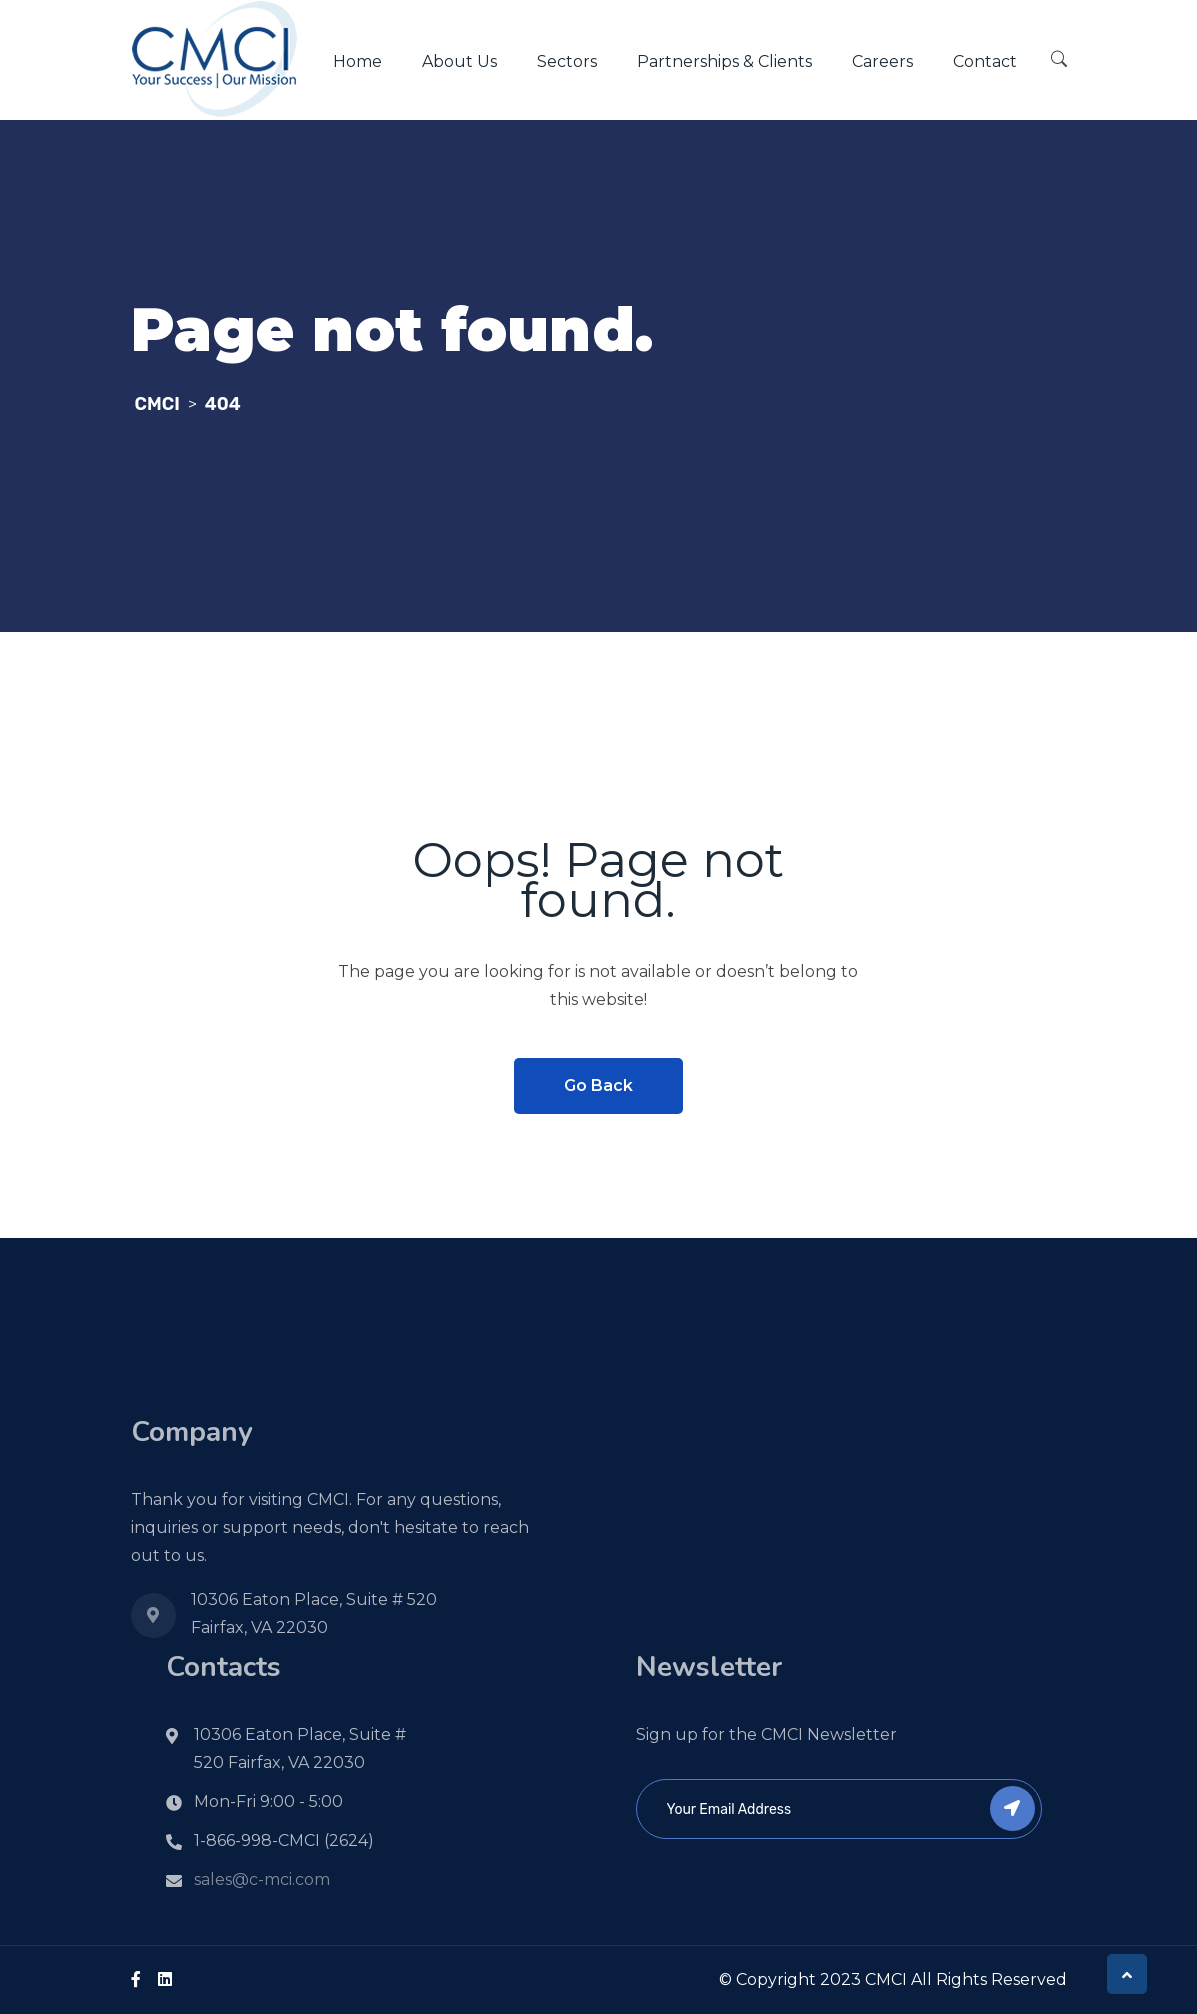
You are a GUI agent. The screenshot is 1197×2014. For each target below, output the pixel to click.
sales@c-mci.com (262, 1879)
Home (357, 61)
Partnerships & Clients (724, 61)
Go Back (598, 1085)
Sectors (567, 61)
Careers (882, 61)
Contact (985, 61)
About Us (459, 61)
